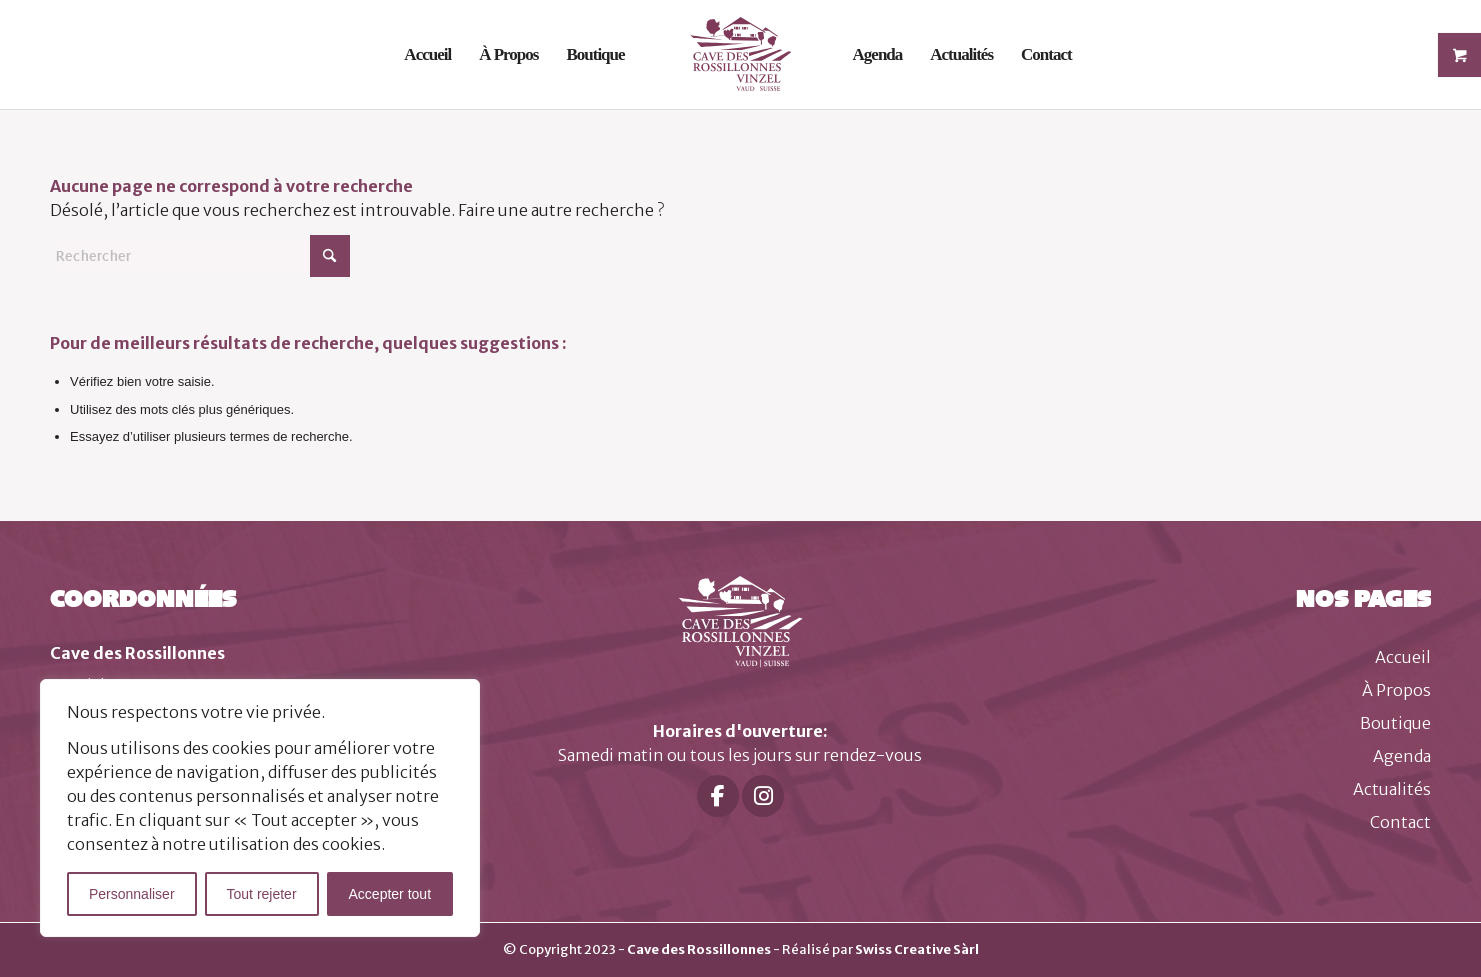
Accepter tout (390, 894)
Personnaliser (132, 894)
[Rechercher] (200, 256)
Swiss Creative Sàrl (917, 949)
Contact (1400, 822)
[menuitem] (427, 55)
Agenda (1402, 756)
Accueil (1403, 657)
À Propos (1396, 690)
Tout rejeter (262, 894)
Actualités (1392, 789)
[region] (260, 808)
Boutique (1395, 723)
